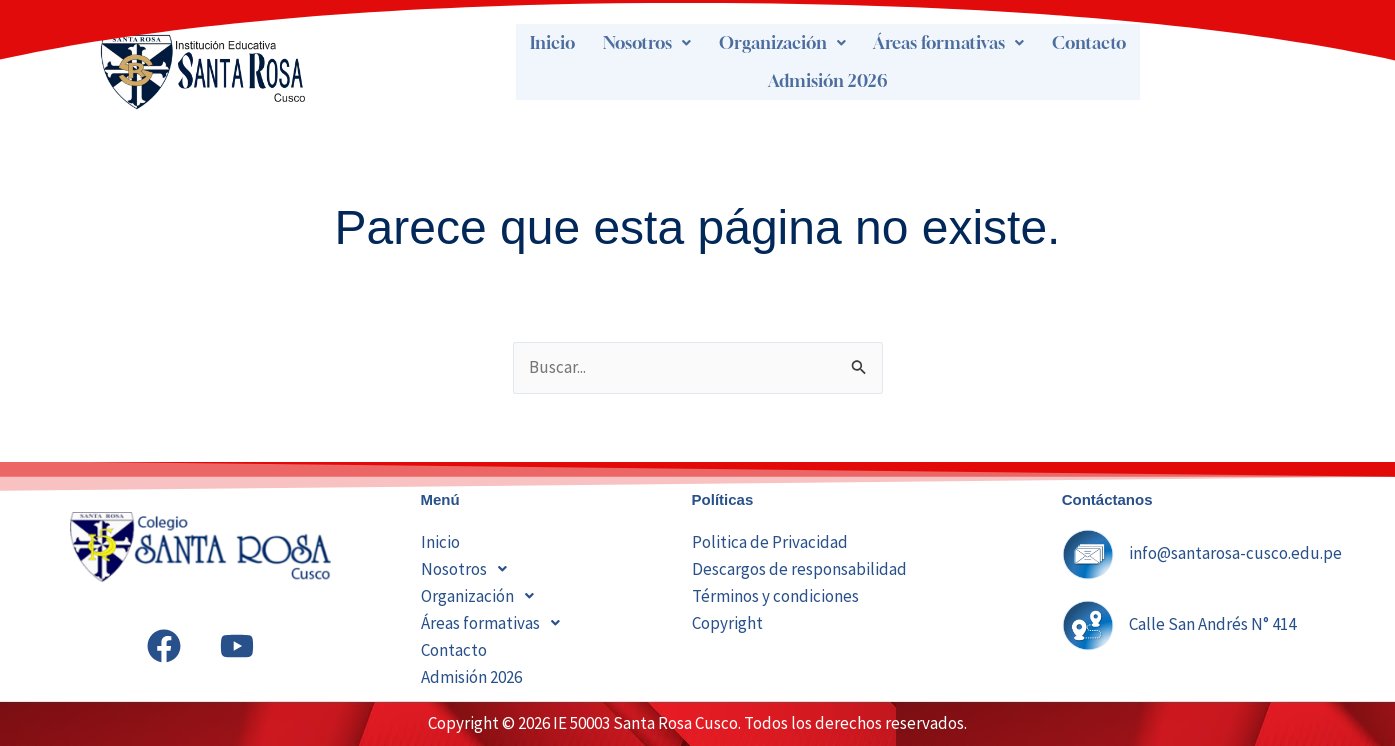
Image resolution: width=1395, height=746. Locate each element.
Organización (783, 43)
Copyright (727, 623)
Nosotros (647, 43)
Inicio (552, 43)
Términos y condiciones (775, 596)
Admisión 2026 (828, 80)
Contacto (1089, 43)
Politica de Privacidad (770, 542)
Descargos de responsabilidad (799, 569)
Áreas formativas (949, 43)
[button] (648, 43)
